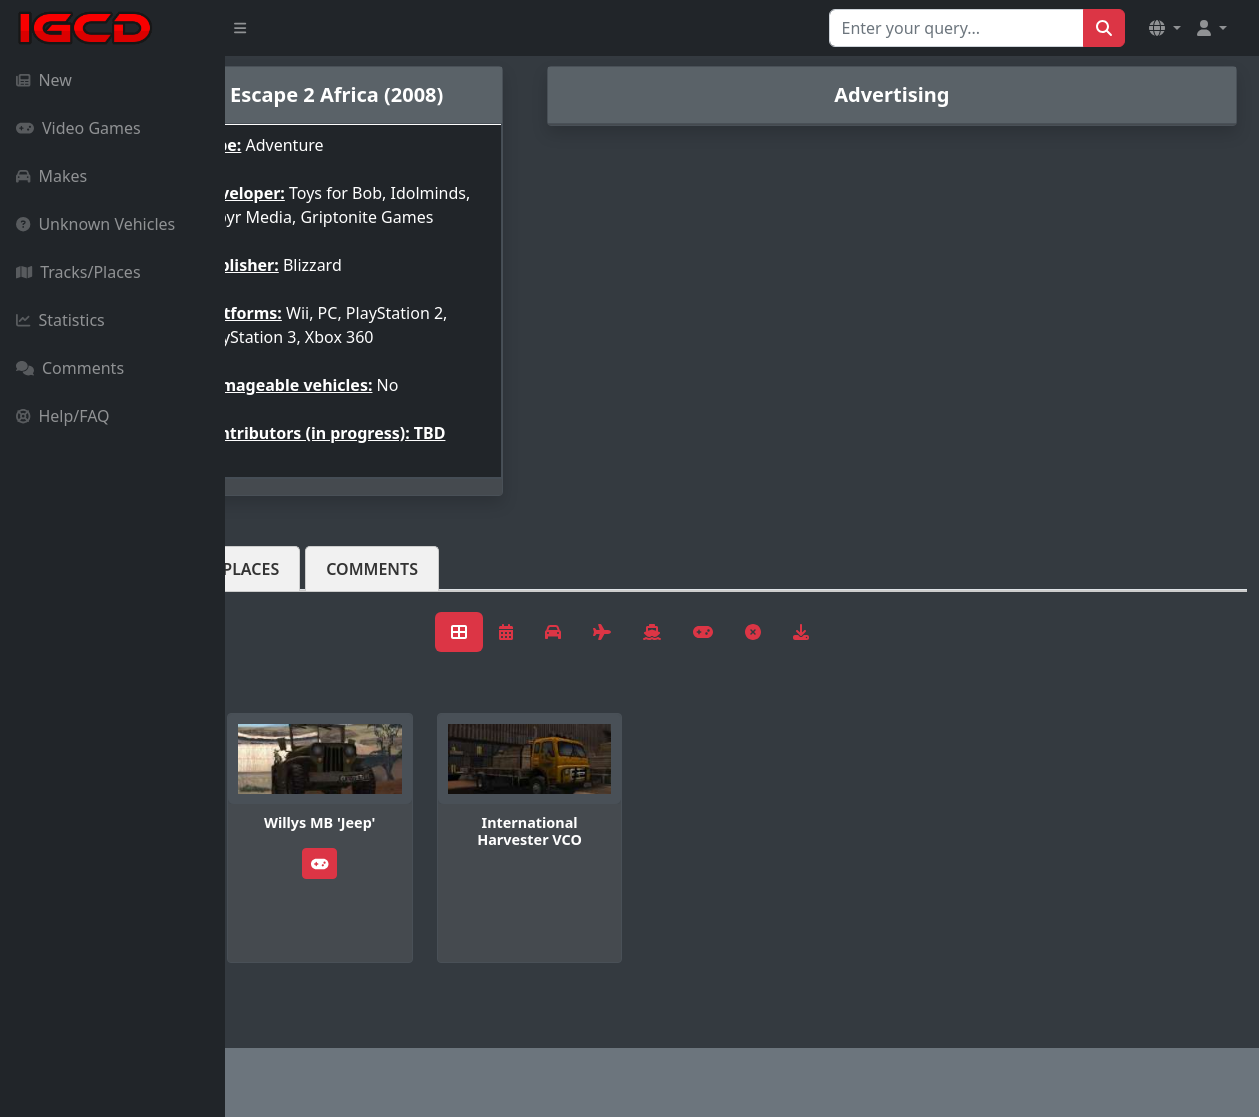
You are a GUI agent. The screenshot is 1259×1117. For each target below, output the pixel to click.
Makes (51, 176)
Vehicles (298, 601)
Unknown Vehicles (95, 224)
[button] (1165, 28)
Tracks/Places (78, 272)
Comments (70, 368)
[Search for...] (956, 28)
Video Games (78, 128)
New (44, 80)
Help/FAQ (63, 416)
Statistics (60, 320)
